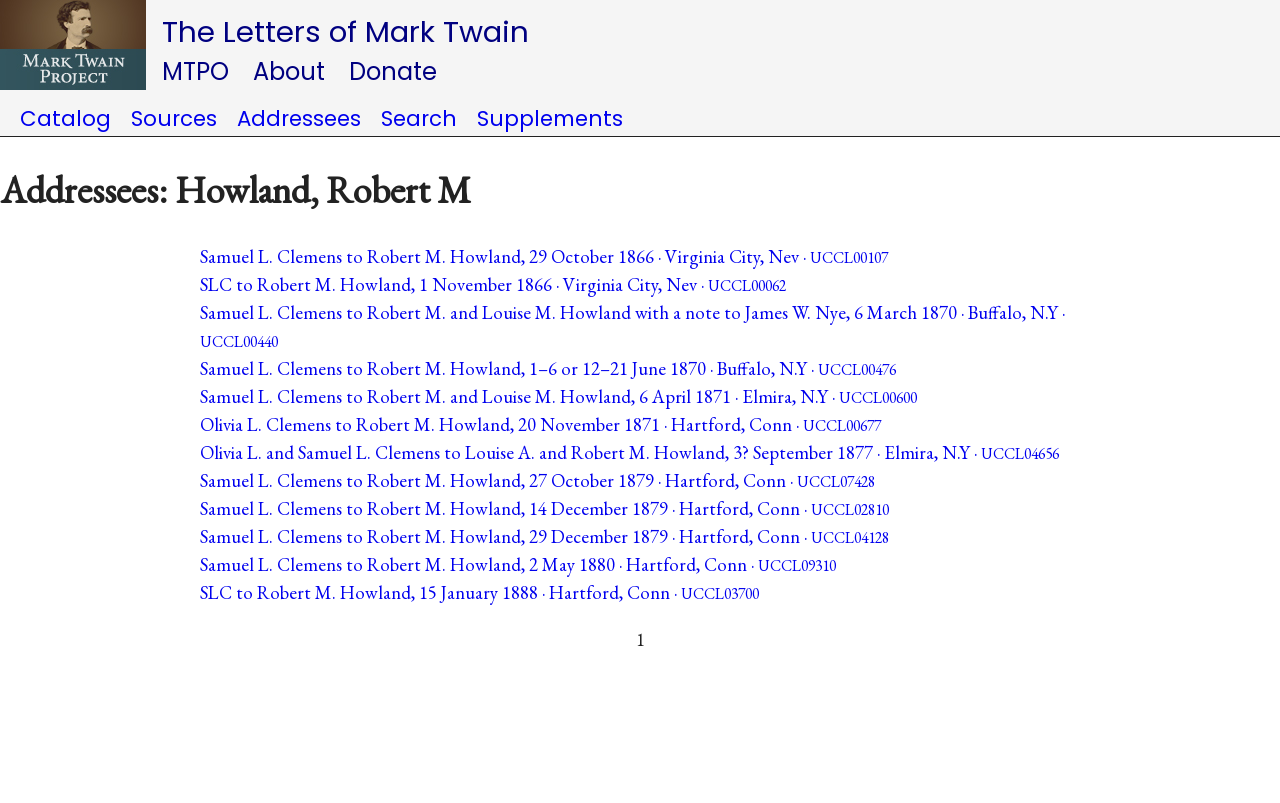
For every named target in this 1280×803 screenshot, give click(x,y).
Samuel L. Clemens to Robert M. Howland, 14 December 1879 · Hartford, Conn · (544, 508)
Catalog (65, 118)
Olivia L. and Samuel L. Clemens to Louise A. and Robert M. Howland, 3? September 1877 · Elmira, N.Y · (629, 452)
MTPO (195, 71)
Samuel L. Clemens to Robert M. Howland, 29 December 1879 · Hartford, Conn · (544, 536)
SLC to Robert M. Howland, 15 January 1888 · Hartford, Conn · (479, 592)
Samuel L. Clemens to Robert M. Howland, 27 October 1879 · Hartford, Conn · (537, 480)
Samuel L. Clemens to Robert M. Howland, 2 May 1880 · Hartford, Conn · (518, 564)
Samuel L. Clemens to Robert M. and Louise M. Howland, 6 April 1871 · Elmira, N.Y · (558, 396)
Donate (393, 71)
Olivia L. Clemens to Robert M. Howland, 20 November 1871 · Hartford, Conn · (540, 424)
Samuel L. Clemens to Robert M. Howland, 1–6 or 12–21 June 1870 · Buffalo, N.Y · (548, 368)
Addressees (299, 118)
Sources (174, 118)
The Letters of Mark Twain (345, 31)
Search (419, 118)
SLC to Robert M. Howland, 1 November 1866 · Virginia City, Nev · (493, 284)
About (289, 71)
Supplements (550, 118)
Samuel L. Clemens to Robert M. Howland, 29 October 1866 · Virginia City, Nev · (544, 256)
